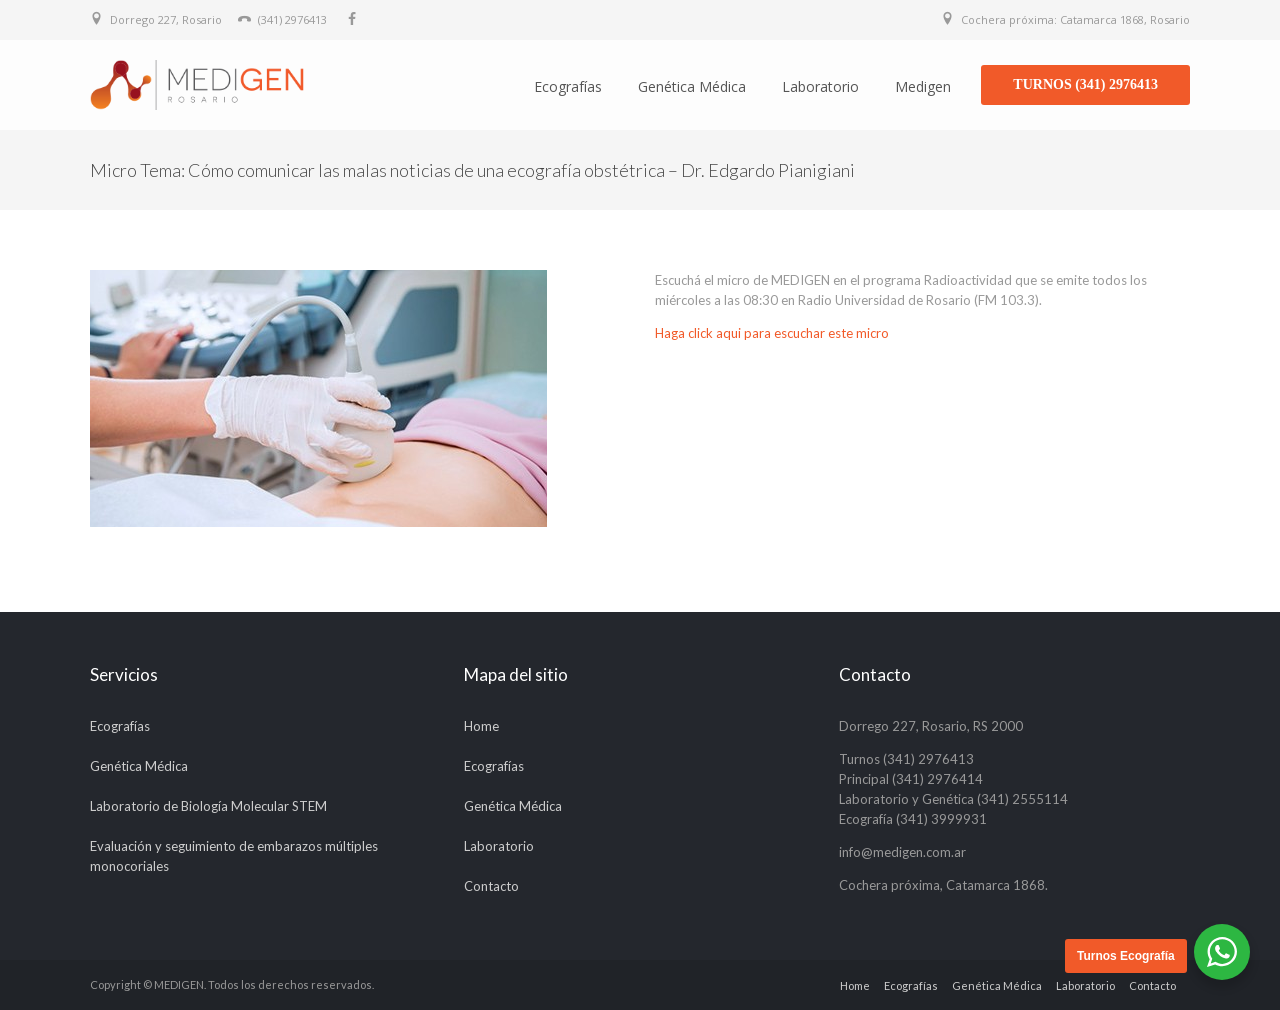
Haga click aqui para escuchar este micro (772, 333)
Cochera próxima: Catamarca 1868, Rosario (1075, 19)
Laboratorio (820, 86)
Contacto (491, 886)
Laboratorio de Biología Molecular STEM (208, 806)
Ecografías (568, 86)
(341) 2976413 (292, 19)
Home (481, 726)
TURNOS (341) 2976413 (1085, 84)
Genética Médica (692, 86)
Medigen (923, 86)
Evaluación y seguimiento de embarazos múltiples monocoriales (234, 856)
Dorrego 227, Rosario (166, 19)
